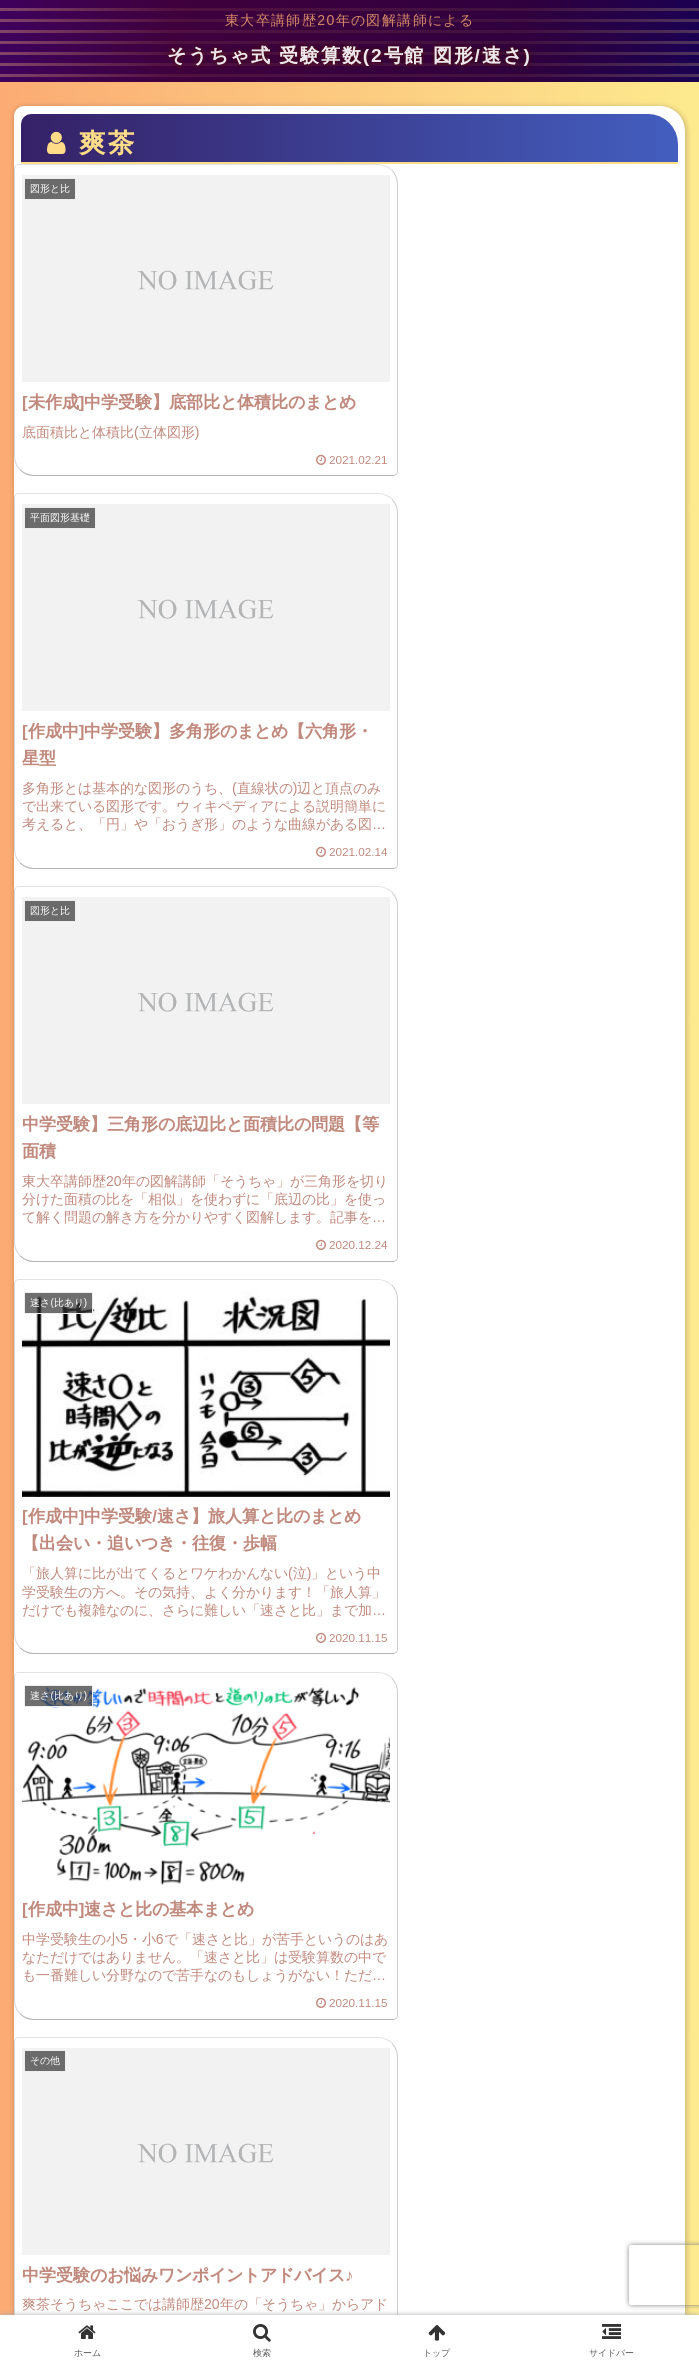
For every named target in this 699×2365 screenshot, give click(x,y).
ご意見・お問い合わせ (350, 2245)
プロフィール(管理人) (582, 2245)
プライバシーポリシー (117, 2245)
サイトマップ (350, 2284)
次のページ (350, 2067)
